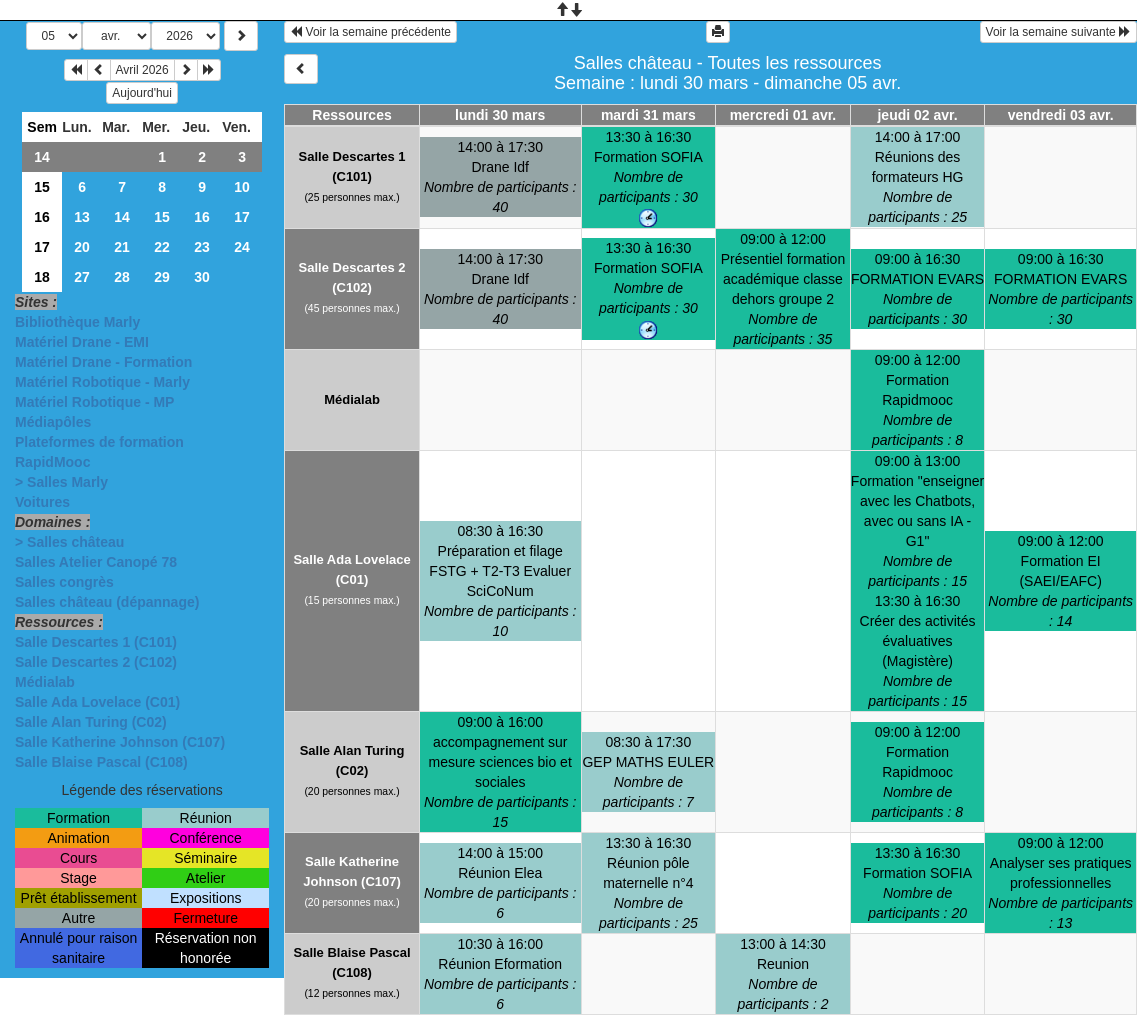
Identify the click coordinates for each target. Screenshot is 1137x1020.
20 (82, 247)
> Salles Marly (61, 482)
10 (242, 187)
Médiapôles (53, 422)
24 (242, 247)
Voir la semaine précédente (370, 32)
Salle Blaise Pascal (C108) (101, 762)
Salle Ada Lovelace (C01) (97, 702)
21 (122, 247)
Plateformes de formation (99, 442)
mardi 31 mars (648, 115)
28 (122, 277)
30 (202, 277)
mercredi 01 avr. (783, 115)
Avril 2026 (142, 70)
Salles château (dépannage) (107, 602)
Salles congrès (64, 582)
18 (42, 277)
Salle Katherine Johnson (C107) (120, 742)
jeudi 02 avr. (917, 115)
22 (162, 247)
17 (242, 217)
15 (42, 187)
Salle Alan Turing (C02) (91, 722)
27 (82, 277)
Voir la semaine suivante (1058, 32)
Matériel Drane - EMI (82, 342)
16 (42, 217)
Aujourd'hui (142, 93)
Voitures (42, 502)
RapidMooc (52, 462)
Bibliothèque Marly (77, 322)
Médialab (45, 682)
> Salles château (69, 542)
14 (42, 157)
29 (162, 277)
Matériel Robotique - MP (94, 402)
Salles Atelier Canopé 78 (96, 562)
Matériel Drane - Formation (103, 362)
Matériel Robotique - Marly (102, 382)
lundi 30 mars (500, 115)
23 (202, 247)
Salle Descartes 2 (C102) (96, 662)
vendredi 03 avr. (1061, 115)
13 (82, 217)
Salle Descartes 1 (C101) (96, 642)
